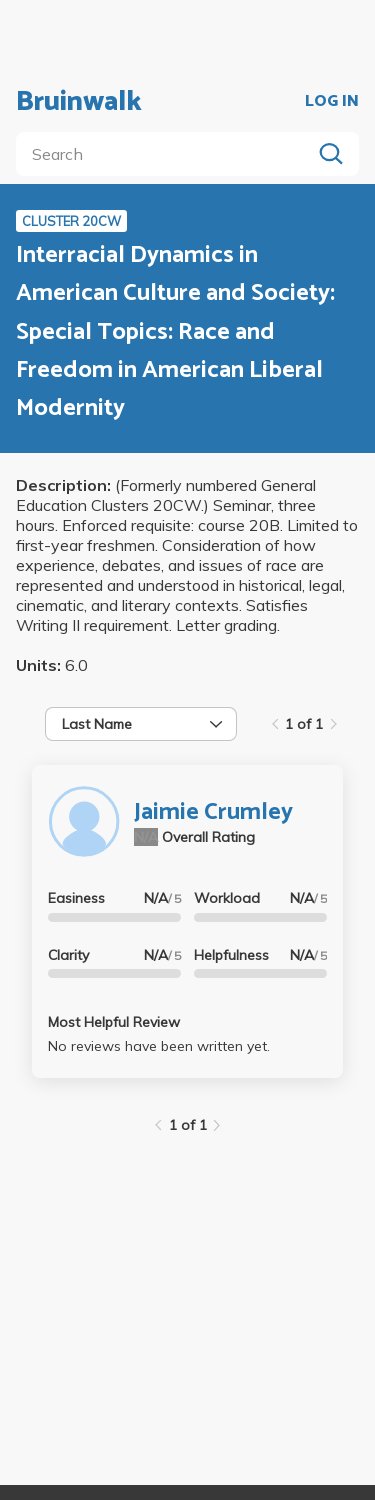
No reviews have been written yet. (159, 1046)
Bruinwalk (79, 102)
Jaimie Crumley (213, 812)
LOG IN (332, 102)
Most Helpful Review (114, 1022)
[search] (167, 154)
